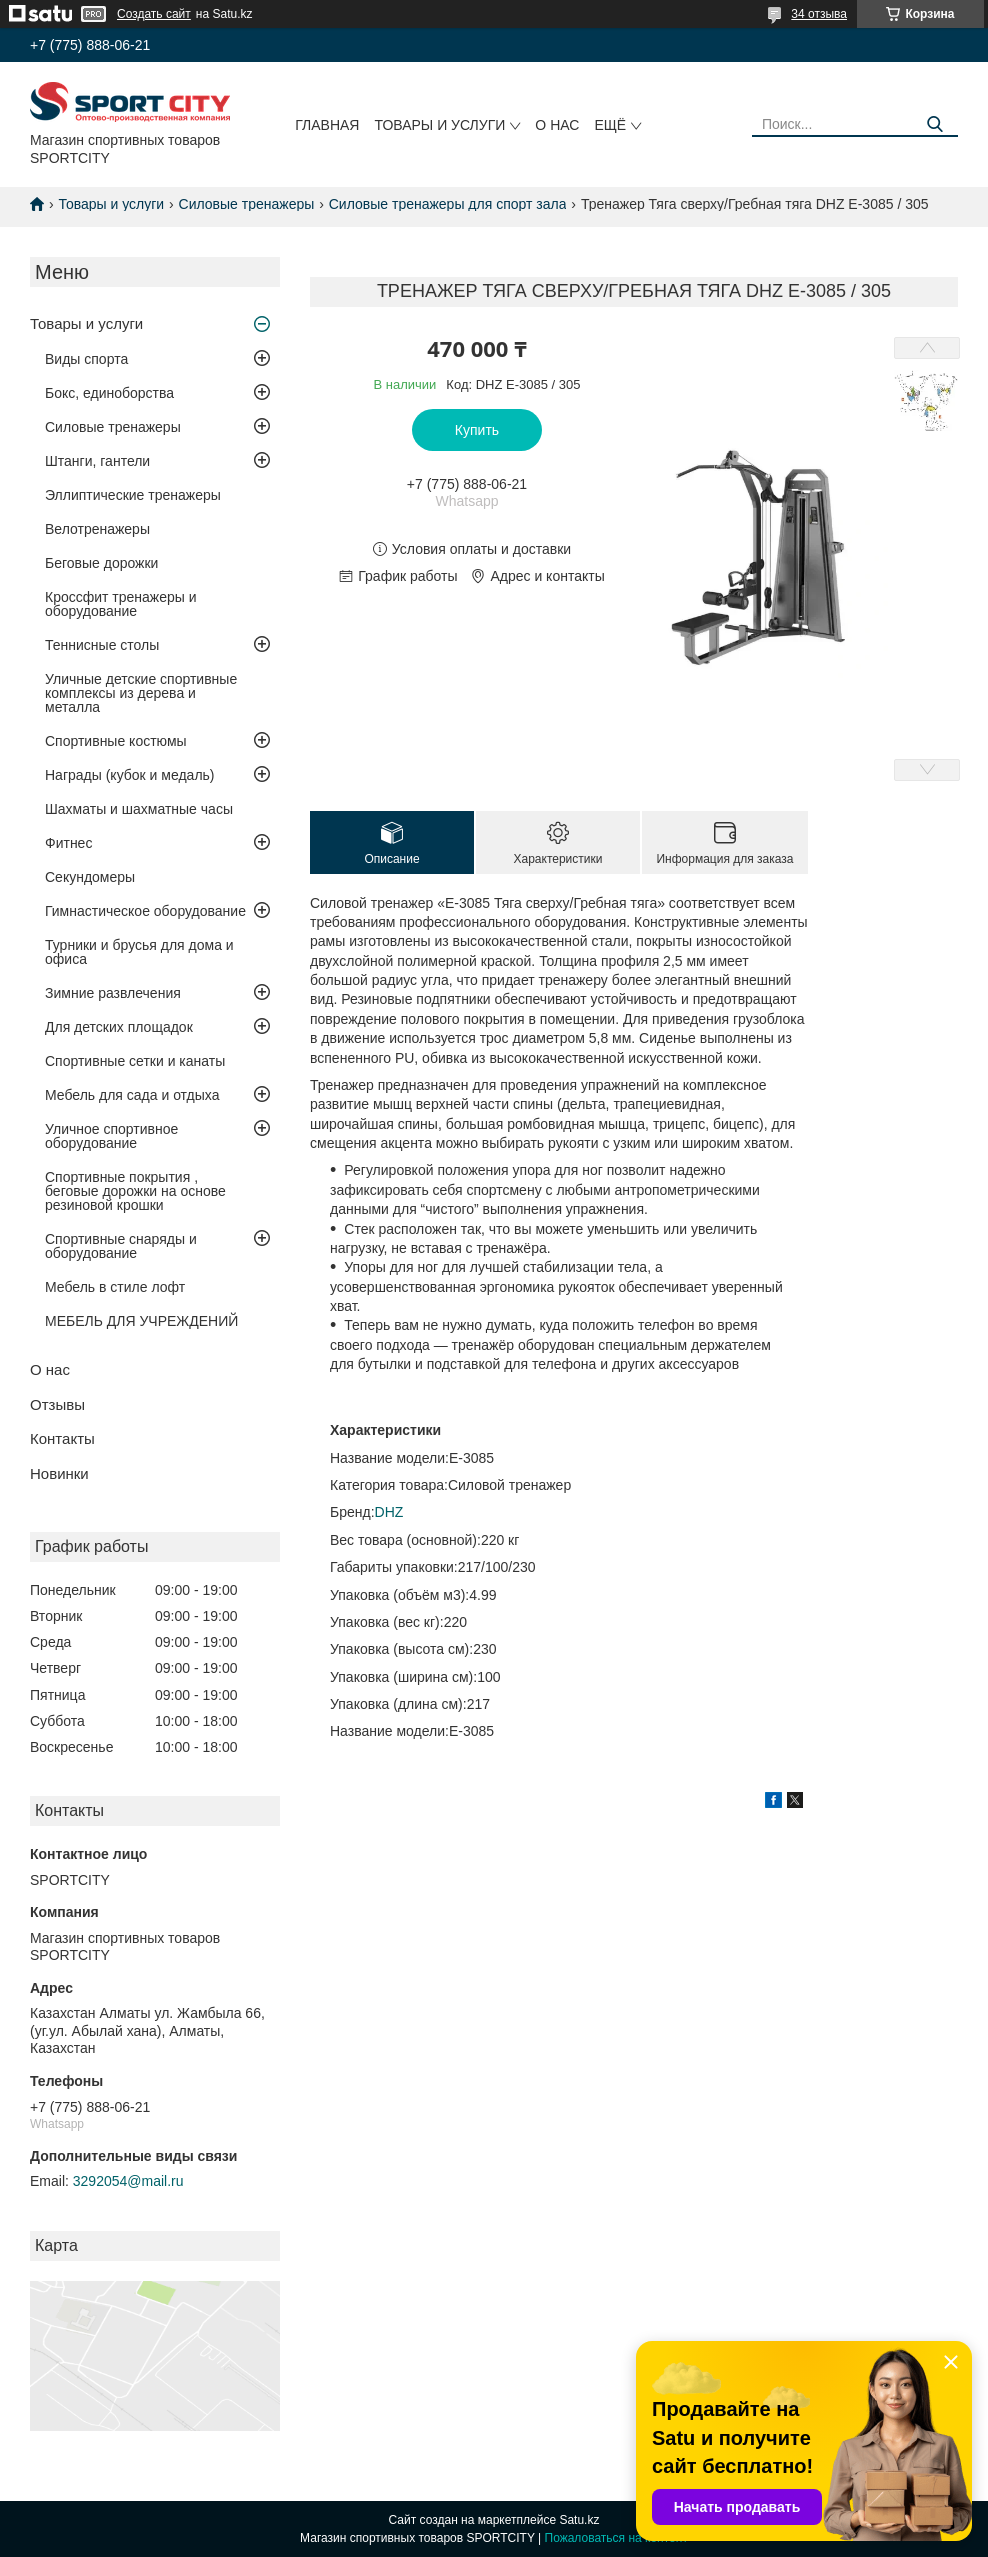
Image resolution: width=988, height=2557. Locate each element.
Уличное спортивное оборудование (111, 1136)
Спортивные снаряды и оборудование (121, 1246)
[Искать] (935, 124)
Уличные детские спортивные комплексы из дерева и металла (141, 693)
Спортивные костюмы (116, 741)
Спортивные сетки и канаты (135, 1061)
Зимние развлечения (113, 993)
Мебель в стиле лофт (115, 1287)
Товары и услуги (439, 125)
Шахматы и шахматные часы (139, 809)
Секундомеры (90, 877)
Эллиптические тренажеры (133, 495)
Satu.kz (579, 2520)
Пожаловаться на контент (616, 2538)
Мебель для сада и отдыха (132, 1095)
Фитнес (68, 843)
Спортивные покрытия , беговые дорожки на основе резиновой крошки (135, 1191)
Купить (477, 430)
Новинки (59, 1473)
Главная (327, 125)
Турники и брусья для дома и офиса (139, 952)
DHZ (389, 1512)
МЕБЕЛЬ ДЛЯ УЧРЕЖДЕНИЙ (141, 1321)
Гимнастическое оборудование (145, 911)
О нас (557, 125)
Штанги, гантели (97, 461)
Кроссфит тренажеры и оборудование (121, 604)
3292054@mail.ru (128, 2181)
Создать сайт (154, 14)
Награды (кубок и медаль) (130, 775)
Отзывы (57, 1404)
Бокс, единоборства (109, 393)
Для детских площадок (119, 1027)
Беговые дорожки (101, 563)
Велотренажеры (97, 529)
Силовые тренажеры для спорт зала (448, 204)
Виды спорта (86, 359)
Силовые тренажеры (247, 204)
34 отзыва (819, 14)
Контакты (62, 1438)
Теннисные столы (102, 645)
